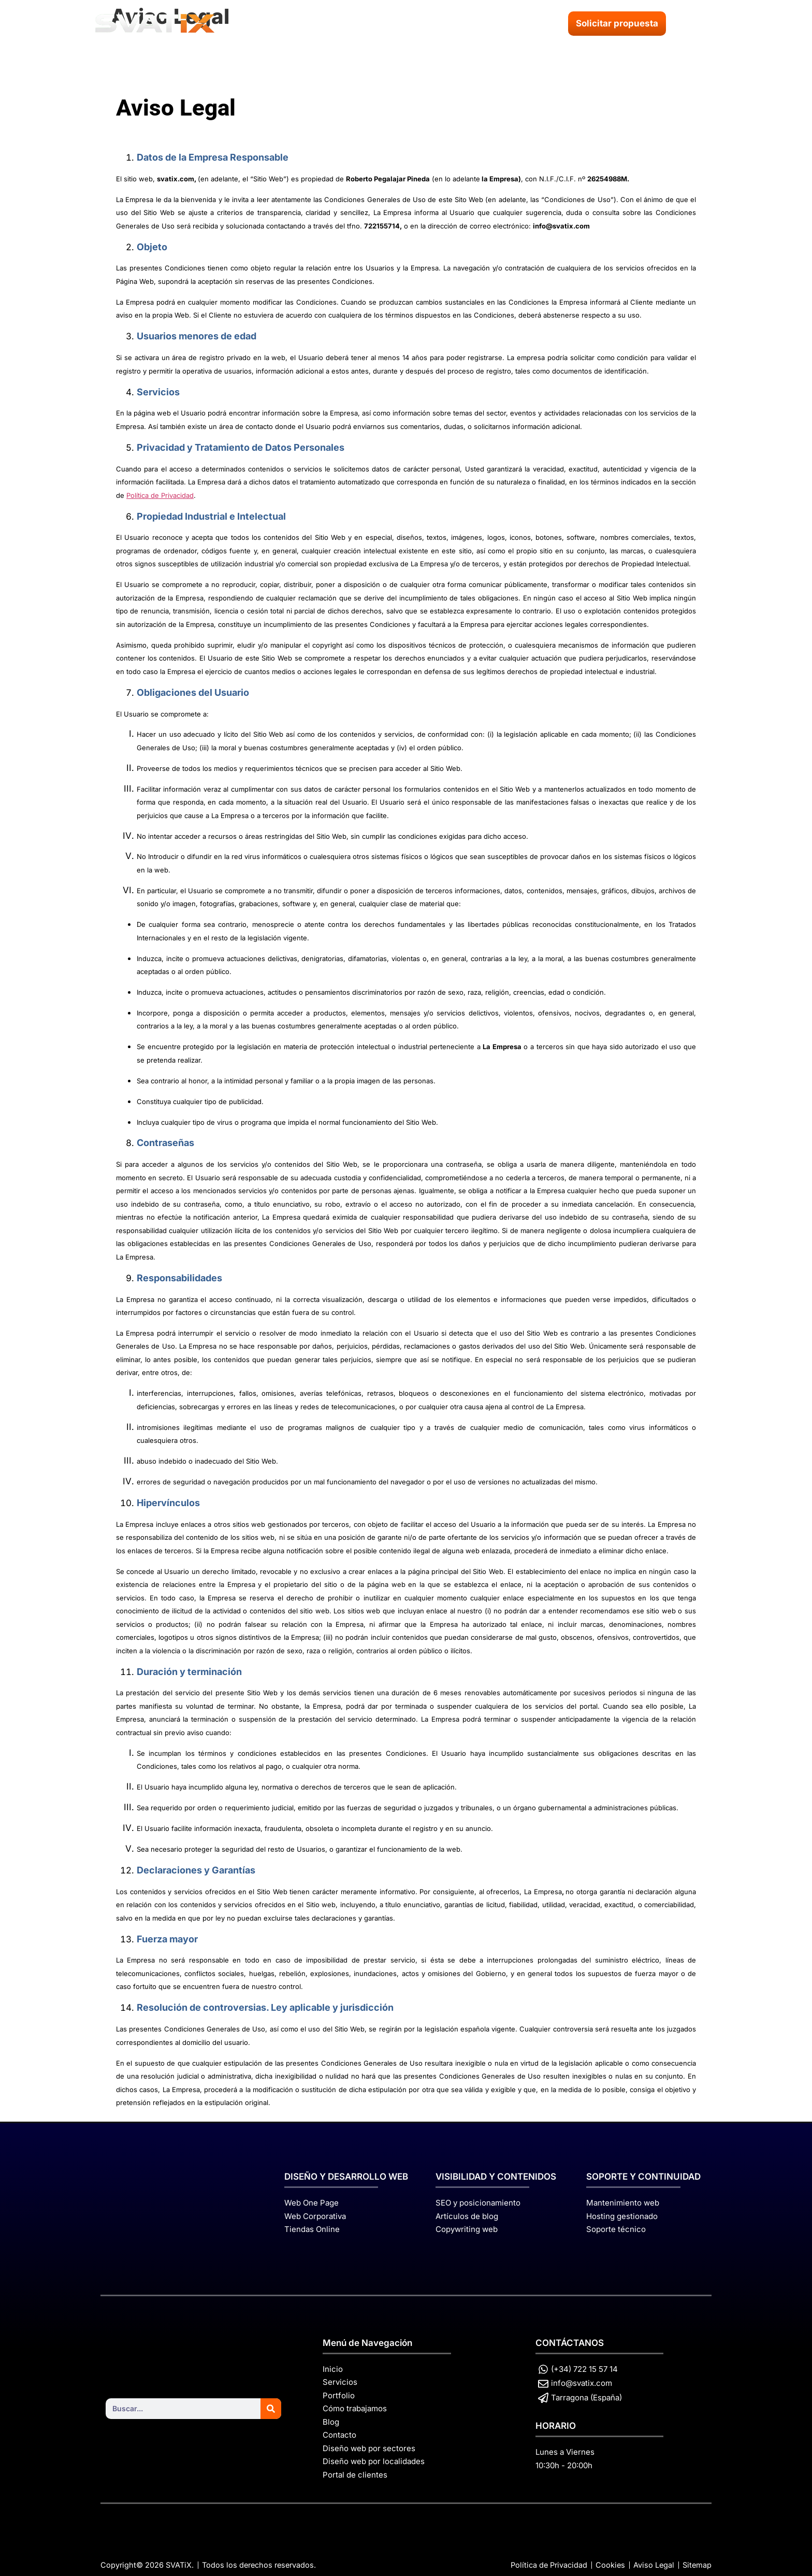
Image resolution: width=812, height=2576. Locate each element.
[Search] (270, 2408)
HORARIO (555, 2426)
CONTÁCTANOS (569, 2343)
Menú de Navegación (367, 2343)
